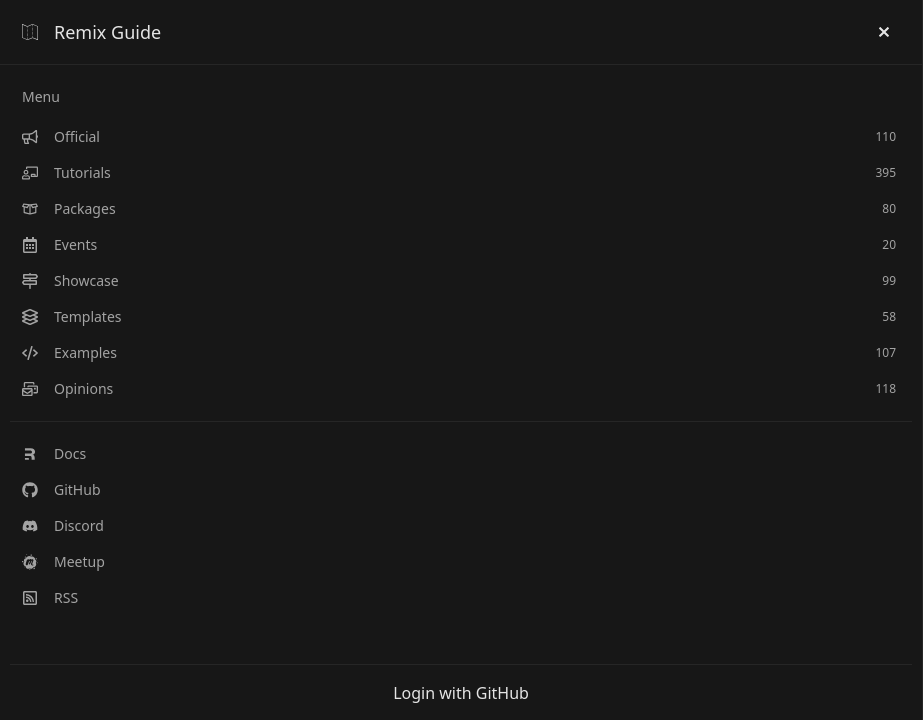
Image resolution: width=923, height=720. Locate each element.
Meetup (63, 561)
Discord (63, 525)
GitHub (61, 489)
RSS (50, 597)
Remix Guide (91, 32)
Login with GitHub (461, 693)
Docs (54, 453)
